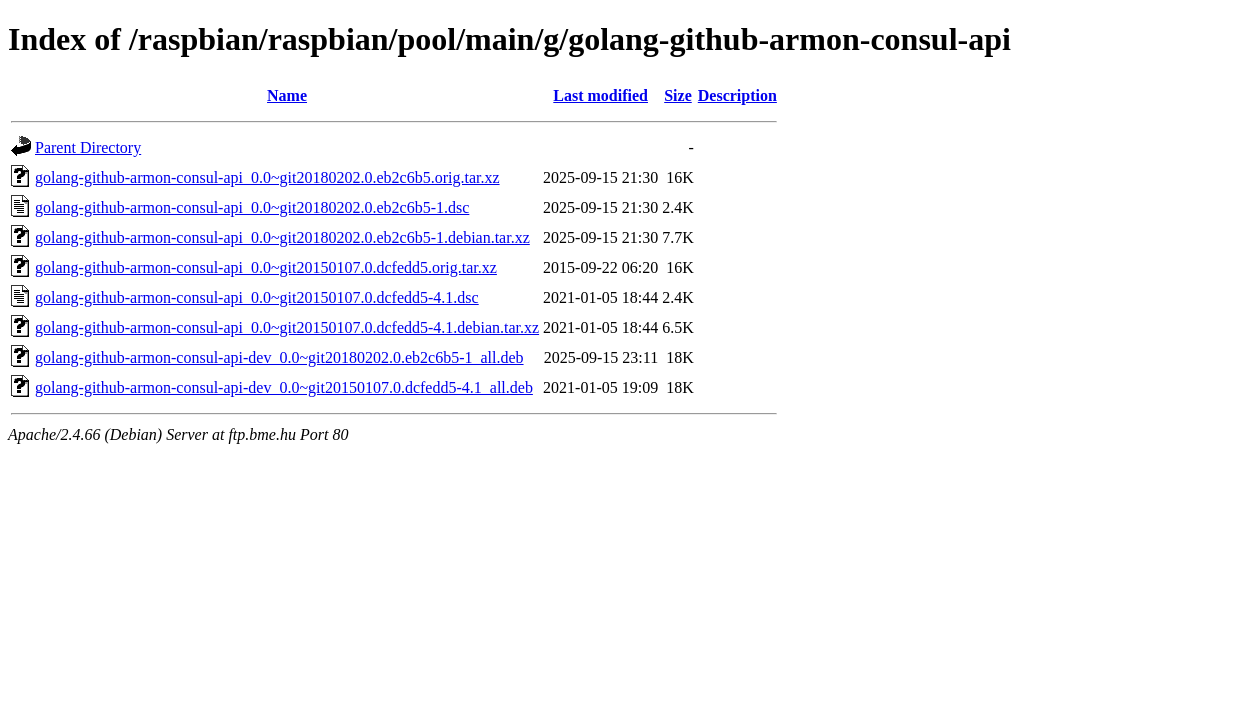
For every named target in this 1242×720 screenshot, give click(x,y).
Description (737, 95)
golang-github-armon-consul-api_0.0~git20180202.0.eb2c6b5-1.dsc (252, 207)
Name (287, 95)
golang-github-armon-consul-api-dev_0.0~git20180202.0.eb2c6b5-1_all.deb (279, 357)
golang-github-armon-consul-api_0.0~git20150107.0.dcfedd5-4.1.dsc (257, 297)
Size (678, 95)
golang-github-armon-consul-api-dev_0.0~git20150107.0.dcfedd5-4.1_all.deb (284, 387)
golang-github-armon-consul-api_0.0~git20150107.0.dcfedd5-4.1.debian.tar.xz (287, 327)
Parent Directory (88, 147)
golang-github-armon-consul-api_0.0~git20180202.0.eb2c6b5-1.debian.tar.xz (282, 237)
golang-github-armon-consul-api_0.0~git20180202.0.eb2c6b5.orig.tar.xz (267, 177)
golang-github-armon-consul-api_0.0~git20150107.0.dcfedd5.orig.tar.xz (266, 267)
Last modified (600, 95)
